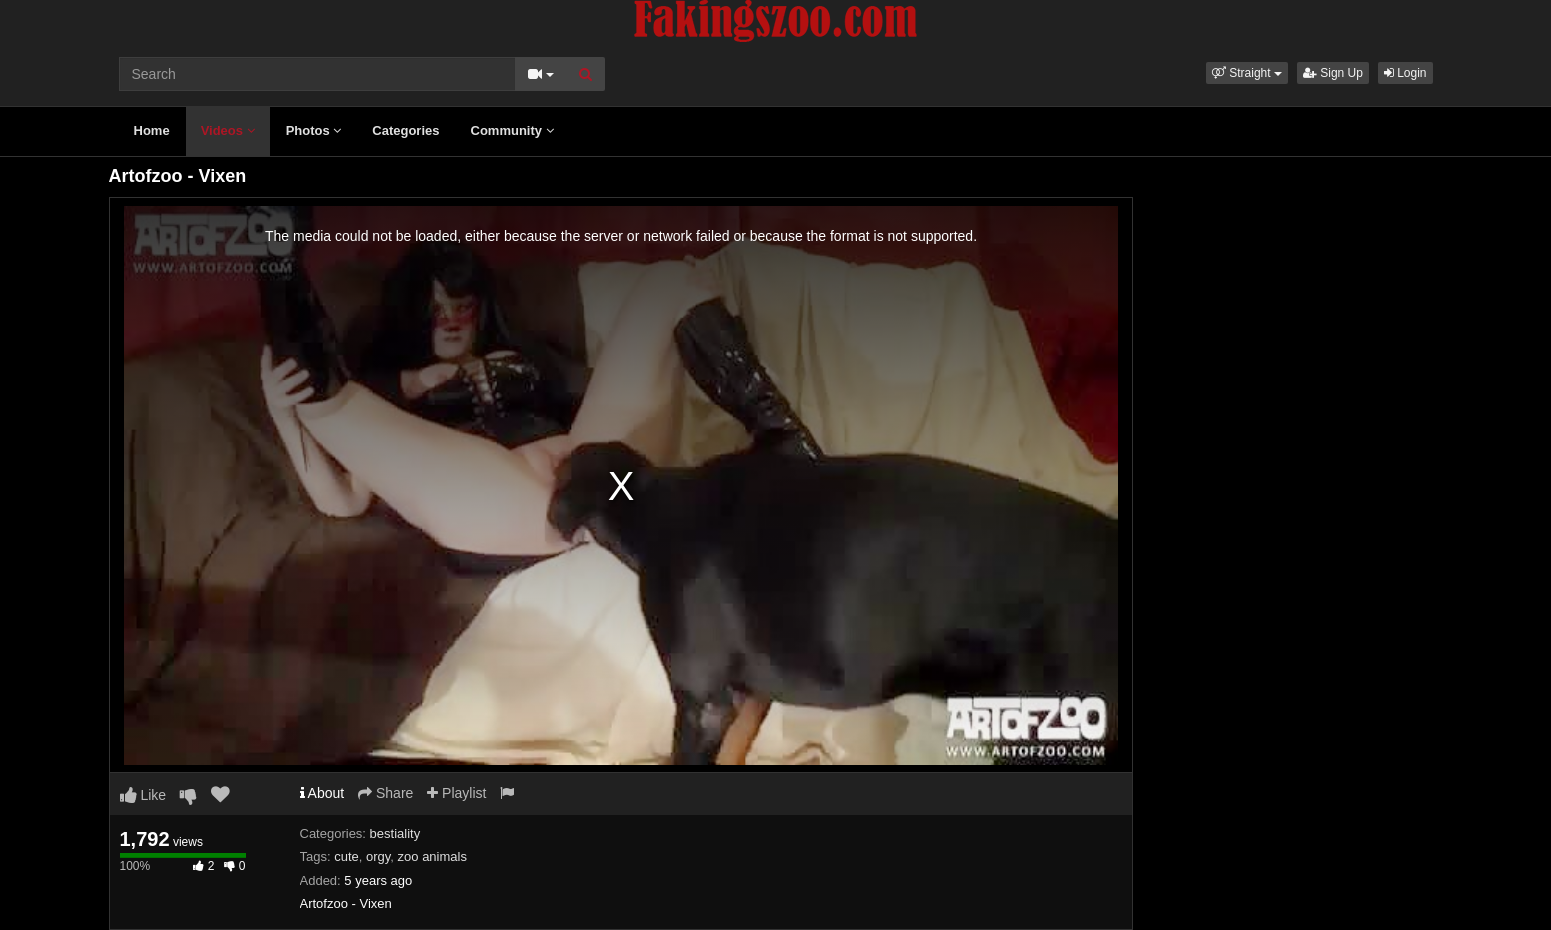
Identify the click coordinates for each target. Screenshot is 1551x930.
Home (152, 130)
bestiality (395, 833)
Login (1405, 73)
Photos (314, 130)
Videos (228, 130)
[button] (1247, 73)
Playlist (456, 793)
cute (346, 856)
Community (512, 130)
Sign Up (1333, 73)
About (322, 793)
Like (143, 795)
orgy (378, 856)
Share (385, 793)
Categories (405, 130)
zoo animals (432, 856)
